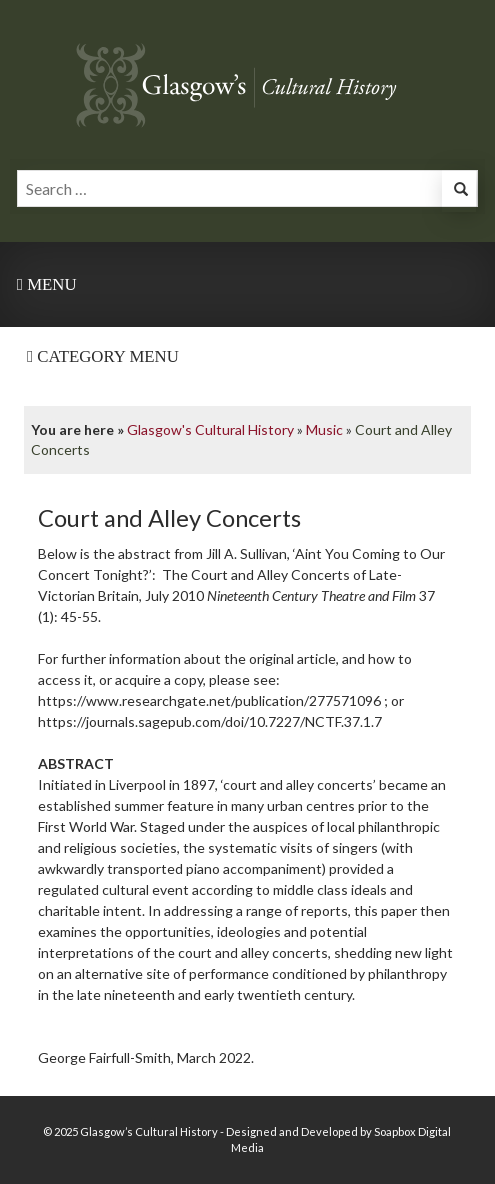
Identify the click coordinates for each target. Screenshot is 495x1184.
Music (324, 429)
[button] (459, 191)
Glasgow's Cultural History (210, 429)
